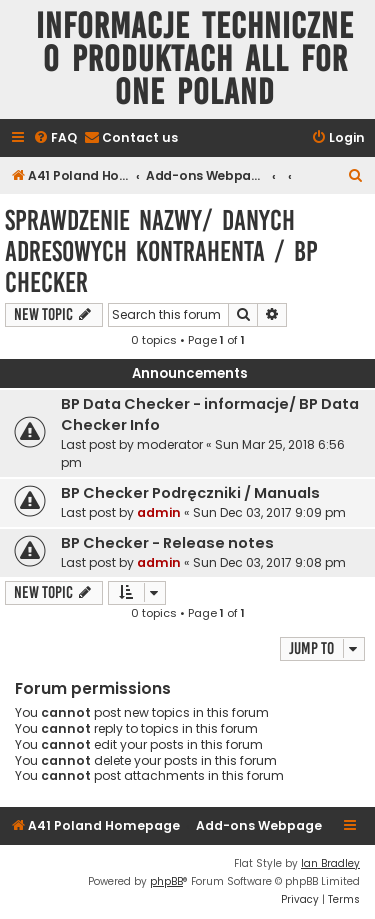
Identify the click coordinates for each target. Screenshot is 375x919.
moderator (170, 444)
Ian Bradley (330, 863)
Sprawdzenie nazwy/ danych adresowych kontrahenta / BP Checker (161, 251)
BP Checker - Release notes (167, 543)
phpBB (166, 881)
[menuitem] (55, 138)
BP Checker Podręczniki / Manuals (190, 493)
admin (159, 512)
